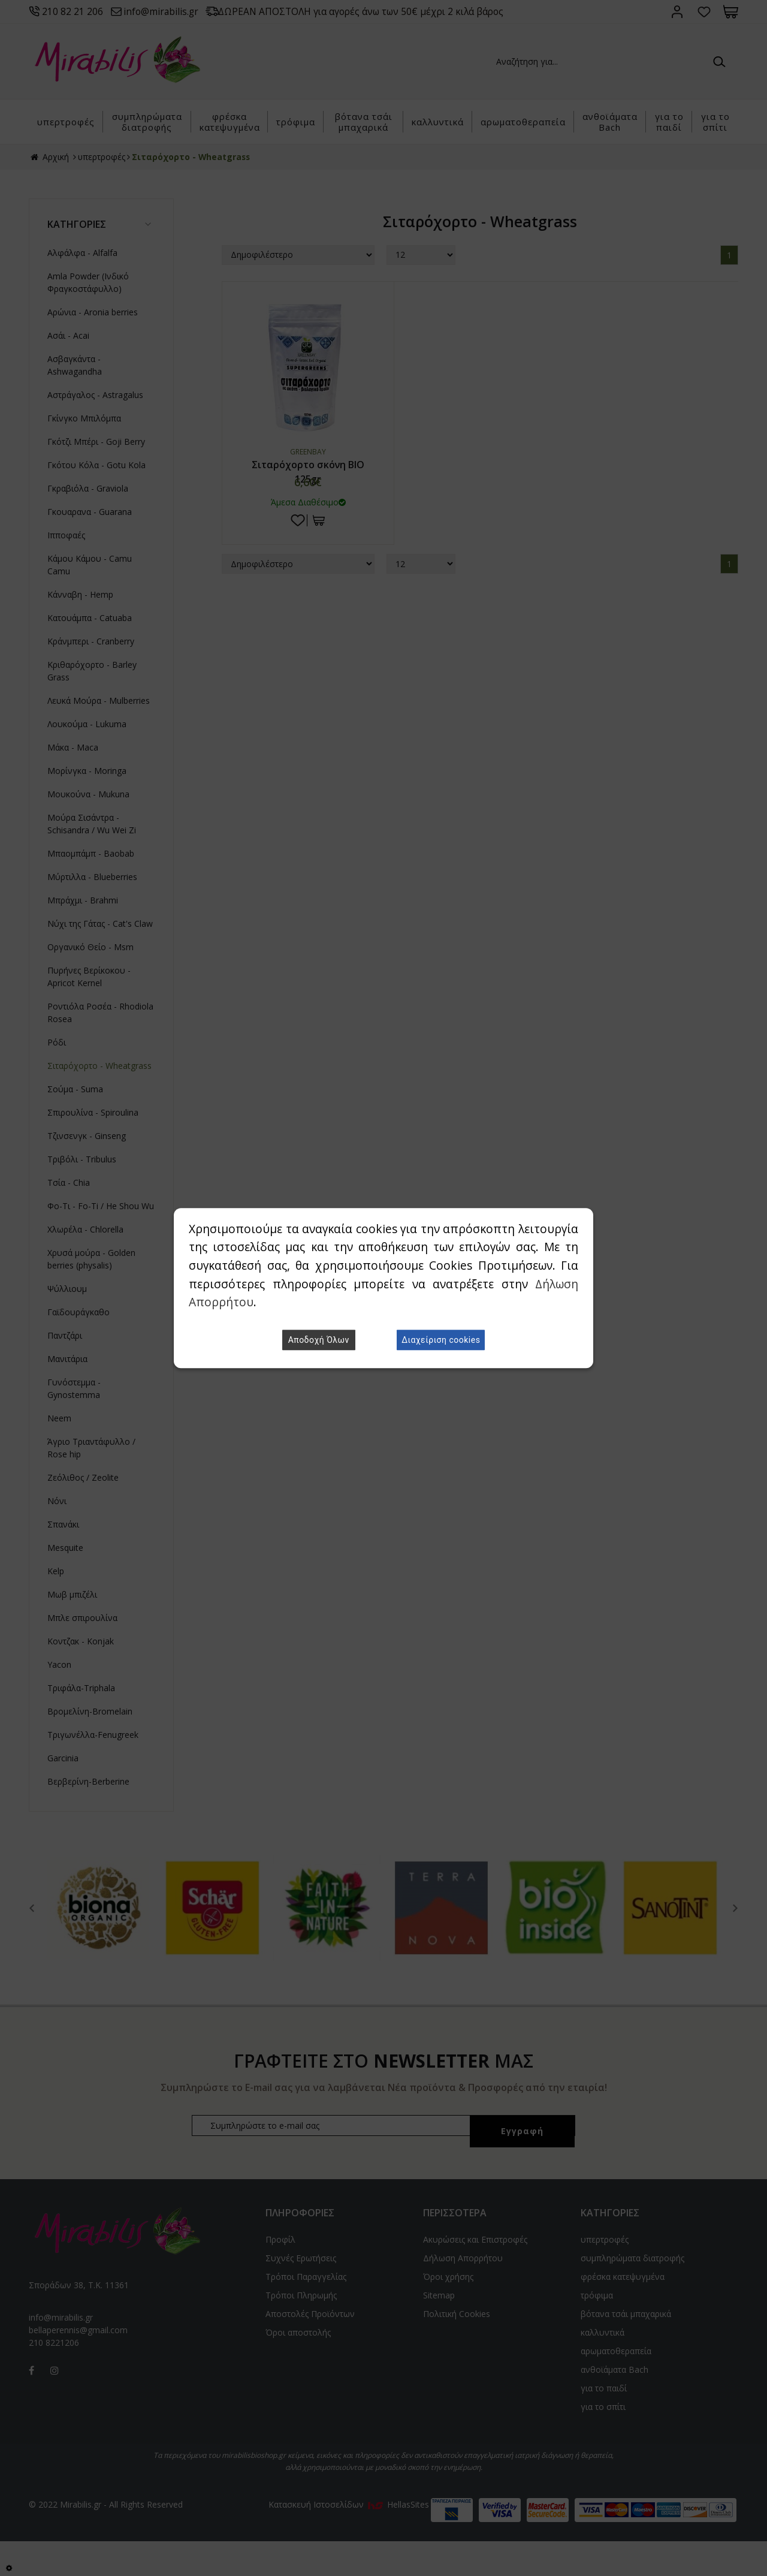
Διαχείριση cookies (441, 1340)
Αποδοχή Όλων (318, 1340)
